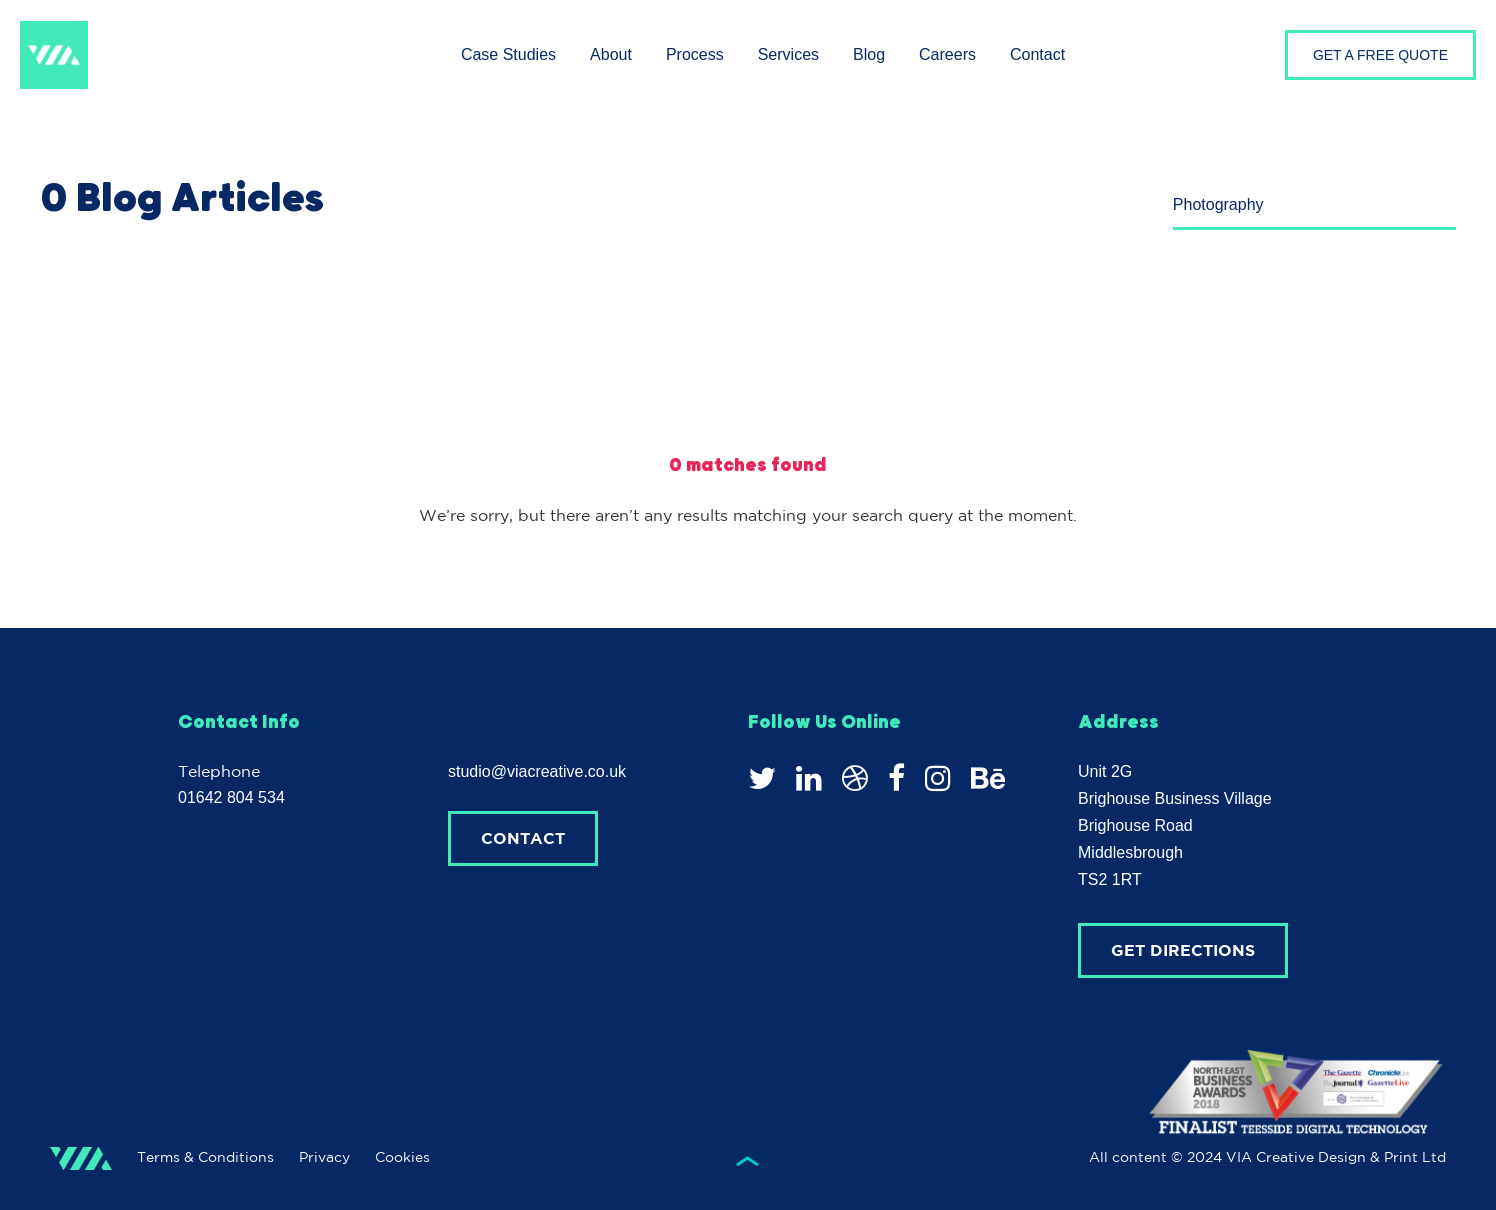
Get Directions (1183, 950)
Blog (869, 54)
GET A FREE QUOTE (1380, 55)
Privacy (324, 1157)
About (611, 54)
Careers (947, 54)
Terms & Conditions (205, 1157)
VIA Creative (54, 55)
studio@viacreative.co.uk (537, 771)
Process (695, 54)
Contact (1037, 54)
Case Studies (508, 54)
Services (788, 54)
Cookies (402, 1157)
